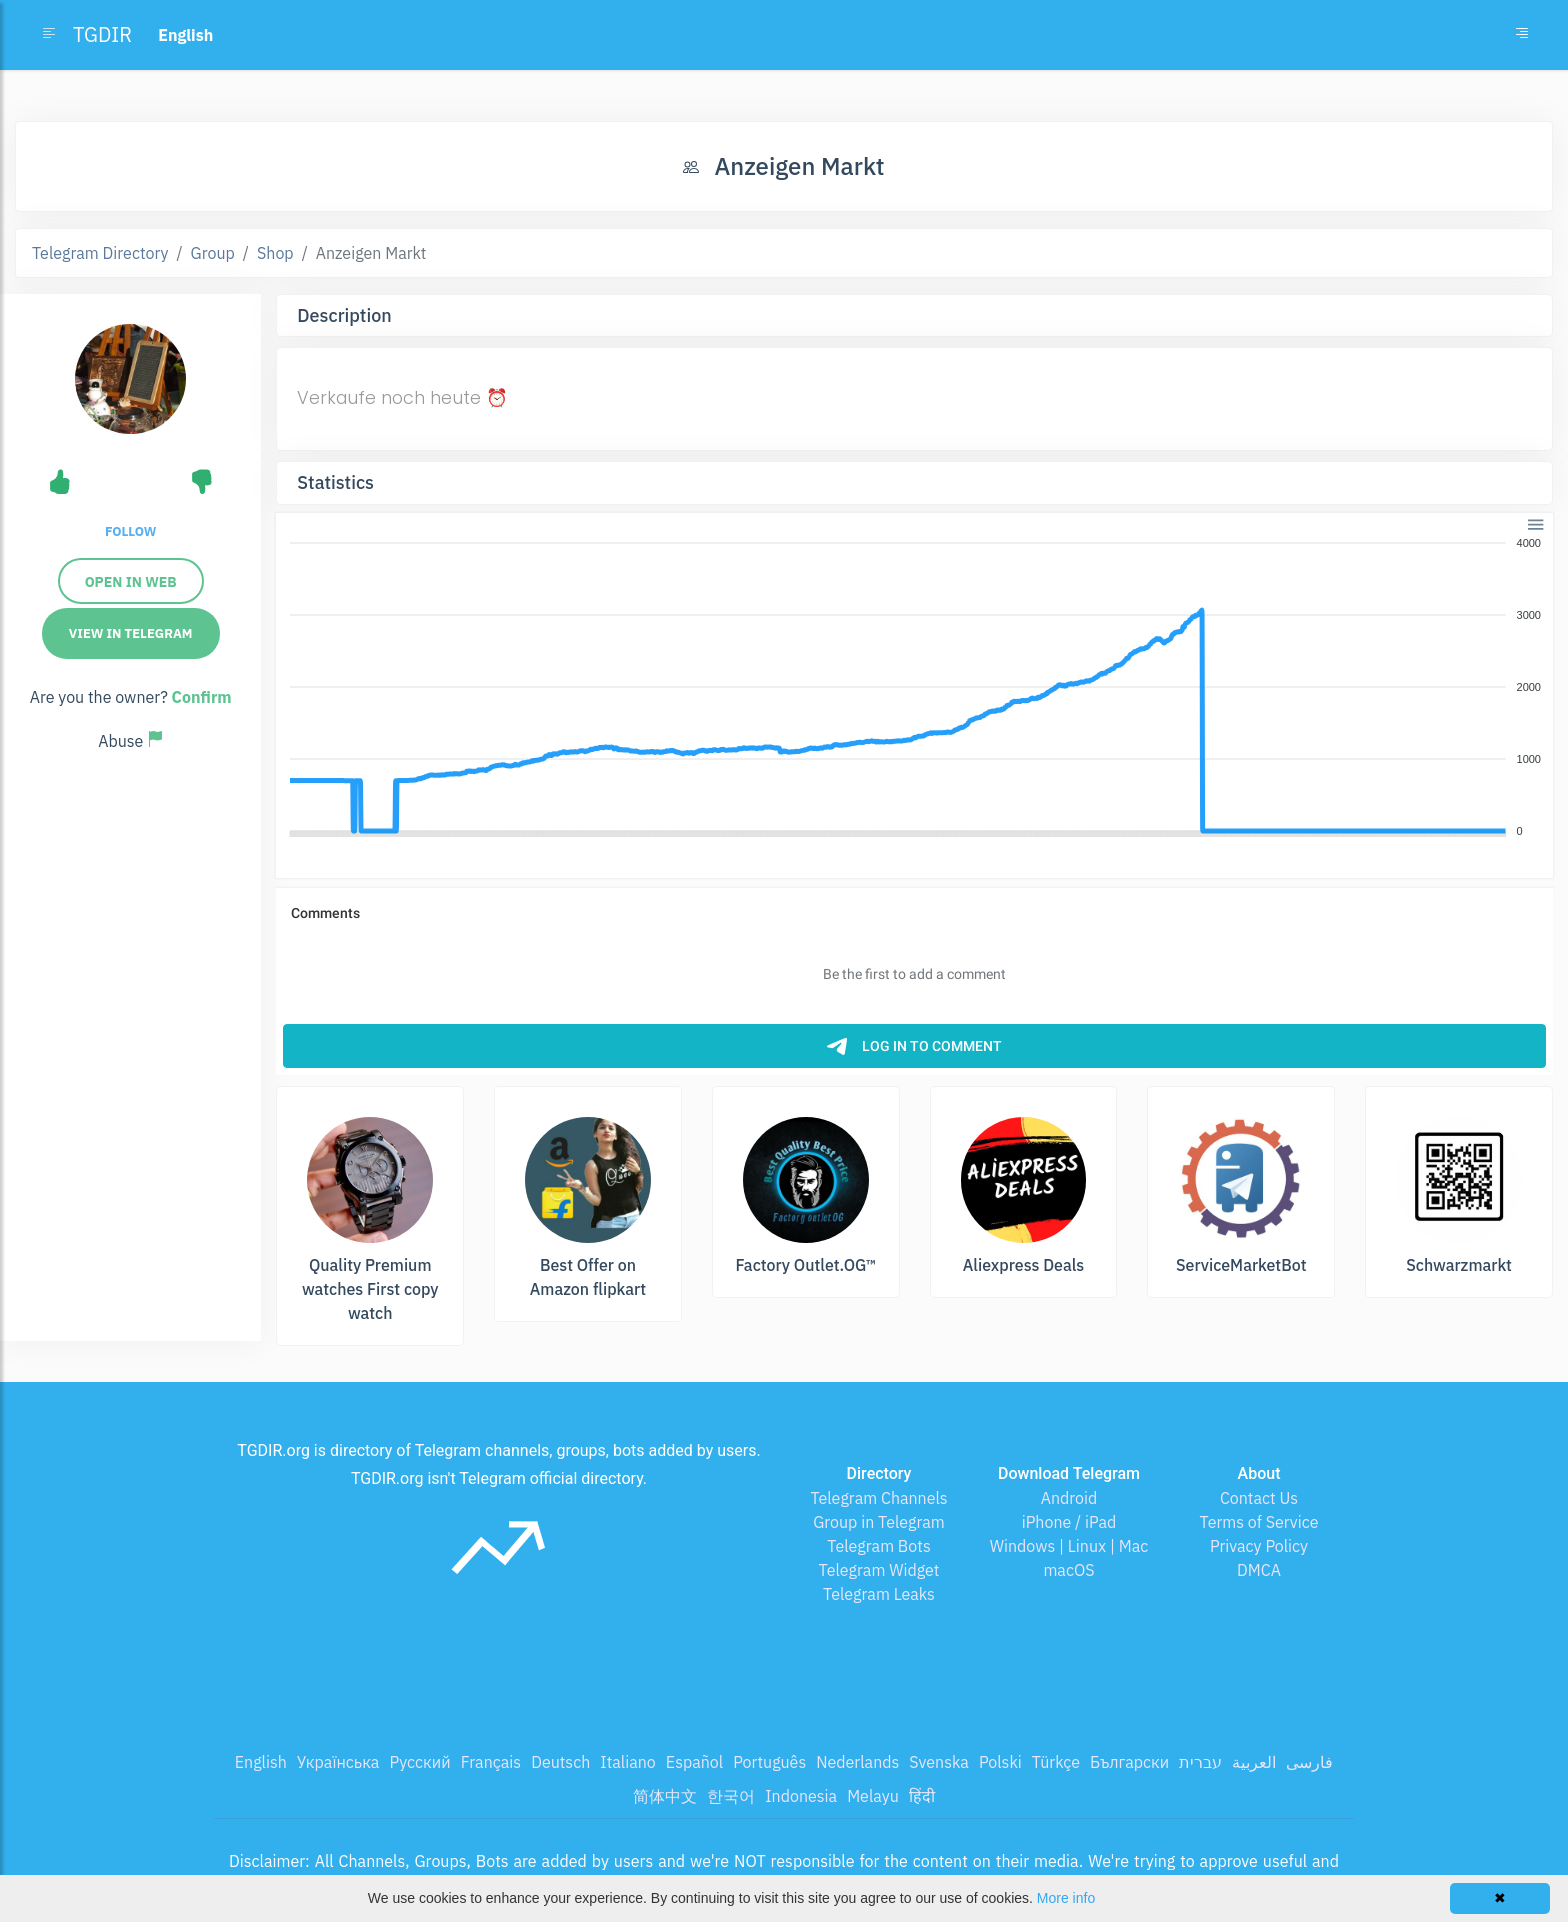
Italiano (628, 1762)
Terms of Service (1259, 1522)
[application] (914, 688)
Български (1129, 1762)
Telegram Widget (879, 1570)
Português (769, 1762)
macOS (1068, 1570)
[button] (1534, 522)
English (261, 1762)
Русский (419, 1762)
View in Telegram (131, 633)
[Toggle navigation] (1522, 35)
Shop (275, 253)
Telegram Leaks (879, 1594)
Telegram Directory (100, 253)
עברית (1200, 1762)
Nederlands (857, 1762)
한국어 (731, 1796)
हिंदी (922, 1796)
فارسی (1309, 1762)
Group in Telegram (879, 1522)
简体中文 (665, 1796)
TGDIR (102, 34)
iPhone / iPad (1069, 1522)
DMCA (1259, 1570)
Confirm (202, 697)
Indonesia (801, 1796)
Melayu (873, 1796)
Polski (1000, 1762)
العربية (1254, 1762)
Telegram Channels (878, 1498)
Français (491, 1762)
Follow (130, 531)
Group (213, 253)
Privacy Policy (1259, 1546)
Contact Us (1259, 1498)
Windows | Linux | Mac (1069, 1546)
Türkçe (1056, 1762)
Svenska (939, 1762)
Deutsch (560, 1762)
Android (1069, 1498)
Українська (338, 1762)
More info (1066, 1898)
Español (694, 1762)
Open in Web (131, 582)
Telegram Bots (878, 1546)
